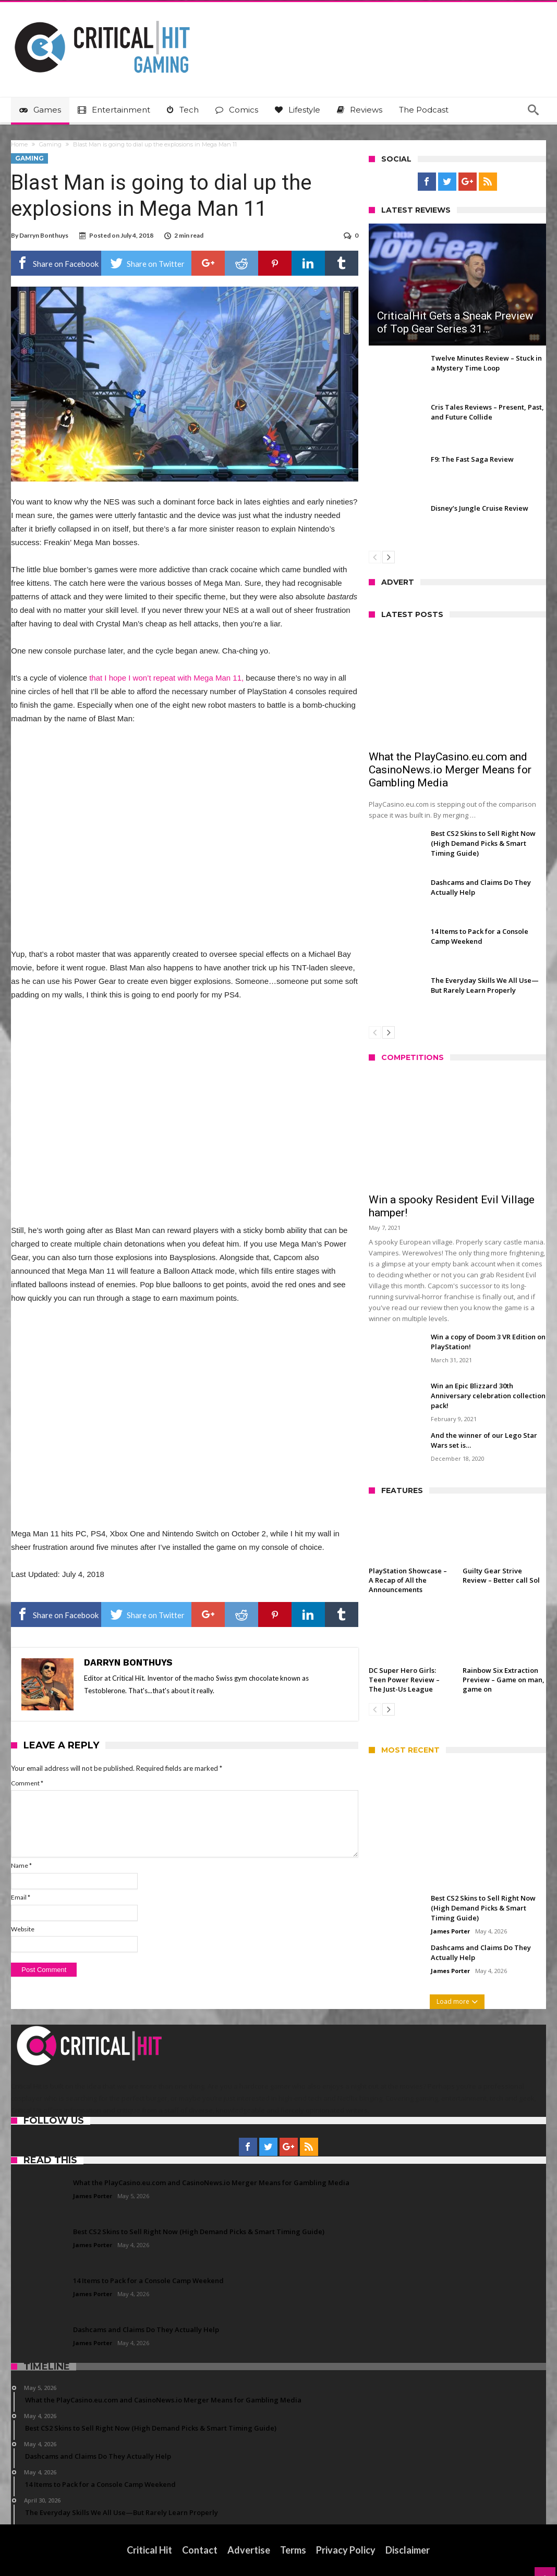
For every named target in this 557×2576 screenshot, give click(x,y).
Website (22, 1929)
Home (19, 144)
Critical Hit (149, 2550)
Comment (27, 1783)
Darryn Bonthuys (43, 235)
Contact (199, 2550)
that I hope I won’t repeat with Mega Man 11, (166, 677)
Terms (293, 2550)
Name (21, 1865)
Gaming (50, 144)
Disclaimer (407, 2550)
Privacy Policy (346, 2550)
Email (20, 1897)
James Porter (450, 1931)
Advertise (248, 2550)
